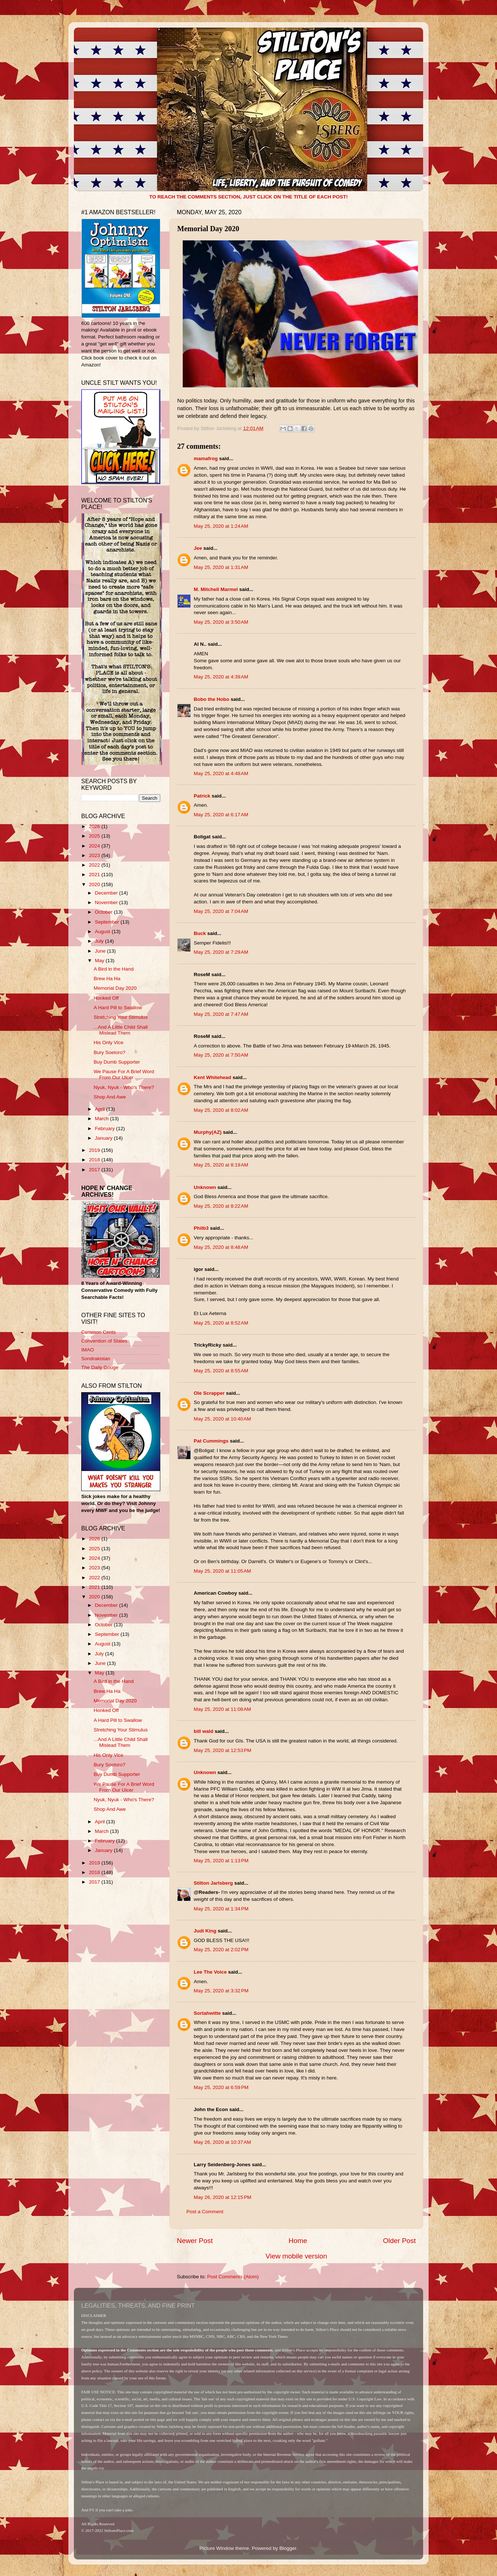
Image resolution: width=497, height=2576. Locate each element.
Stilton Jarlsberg (213, 1883)
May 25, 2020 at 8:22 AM (221, 1206)
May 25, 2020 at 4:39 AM (221, 677)
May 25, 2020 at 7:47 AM (221, 1014)
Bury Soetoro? (109, 1052)
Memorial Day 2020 (115, 988)
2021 (95, 874)
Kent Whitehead (212, 1077)
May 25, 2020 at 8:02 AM (221, 1110)
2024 (95, 846)
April (100, 1109)
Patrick (202, 796)
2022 (95, 865)
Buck (200, 933)
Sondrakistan (95, 1358)
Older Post (399, 2240)
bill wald (203, 1731)
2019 (95, 1150)
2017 (95, 1169)
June (101, 951)
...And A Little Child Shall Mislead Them (121, 1030)
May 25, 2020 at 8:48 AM (221, 1247)
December (107, 893)
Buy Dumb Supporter (117, 1062)
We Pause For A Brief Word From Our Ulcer (124, 1074)
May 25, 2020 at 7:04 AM (221, 911)
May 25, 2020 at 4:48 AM (221, 773)
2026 (95, 826)
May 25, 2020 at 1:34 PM (221, 1909)
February (105, 1128)
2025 (95, 836)
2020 (95, 884)
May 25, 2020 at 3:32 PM (221, 1990)
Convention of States (104, 1341)
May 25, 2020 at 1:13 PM (221, 1860)
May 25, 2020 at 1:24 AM (221, 526)
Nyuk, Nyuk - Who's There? (124, 1087)
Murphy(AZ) (208, 1132)
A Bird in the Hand (114, 969)
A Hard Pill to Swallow (118, 1007)
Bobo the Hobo (211, 699)
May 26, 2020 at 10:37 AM (222, 2142)
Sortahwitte (207, 2013)
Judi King (205, 1931)
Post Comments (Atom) (233, 2276)
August (103, 931)
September (108, 922)
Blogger (287, 2548)
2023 (95, 855)
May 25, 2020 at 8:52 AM (221, 1323)
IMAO (87, 1350)
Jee (198, 548)
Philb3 (201, 1228)
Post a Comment (205, 2211)
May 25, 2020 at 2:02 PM (221, 1949)
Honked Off (106, 998)
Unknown (205, 1187)
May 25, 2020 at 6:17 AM (221, 814)
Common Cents (98, 1332)
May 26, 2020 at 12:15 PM (222, 2197)
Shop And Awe (110, 1097)
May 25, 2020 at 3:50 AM (221, 622)
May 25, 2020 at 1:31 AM (221, 567)
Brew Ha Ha (107, 978)
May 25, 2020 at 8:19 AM (221, 1165)
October (104, 912)
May (100, 960)
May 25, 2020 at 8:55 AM (221, 1370)
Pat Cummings (211, 1441)
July (100, 941)
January (104, 1138)
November (107, 902)
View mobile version (296, 2256)
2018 (95, 1159)
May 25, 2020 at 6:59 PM (221, 2087)
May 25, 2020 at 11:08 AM (222, 1709)
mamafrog (206, 458)
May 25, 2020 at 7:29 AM (221, 952)
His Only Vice (109, 1042)
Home (298, 2240)
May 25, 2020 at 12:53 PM (222, 1750)
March (102, 1118)
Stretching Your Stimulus (121, 1017)
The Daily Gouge (99, 1367)
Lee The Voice (210, 1972)
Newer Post (195, 2240)
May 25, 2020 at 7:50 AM (221, 1055)
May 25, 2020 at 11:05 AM (222, 1571)
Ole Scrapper (209, 1393)
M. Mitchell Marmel (216, 589)
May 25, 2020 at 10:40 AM (222, 1419)
